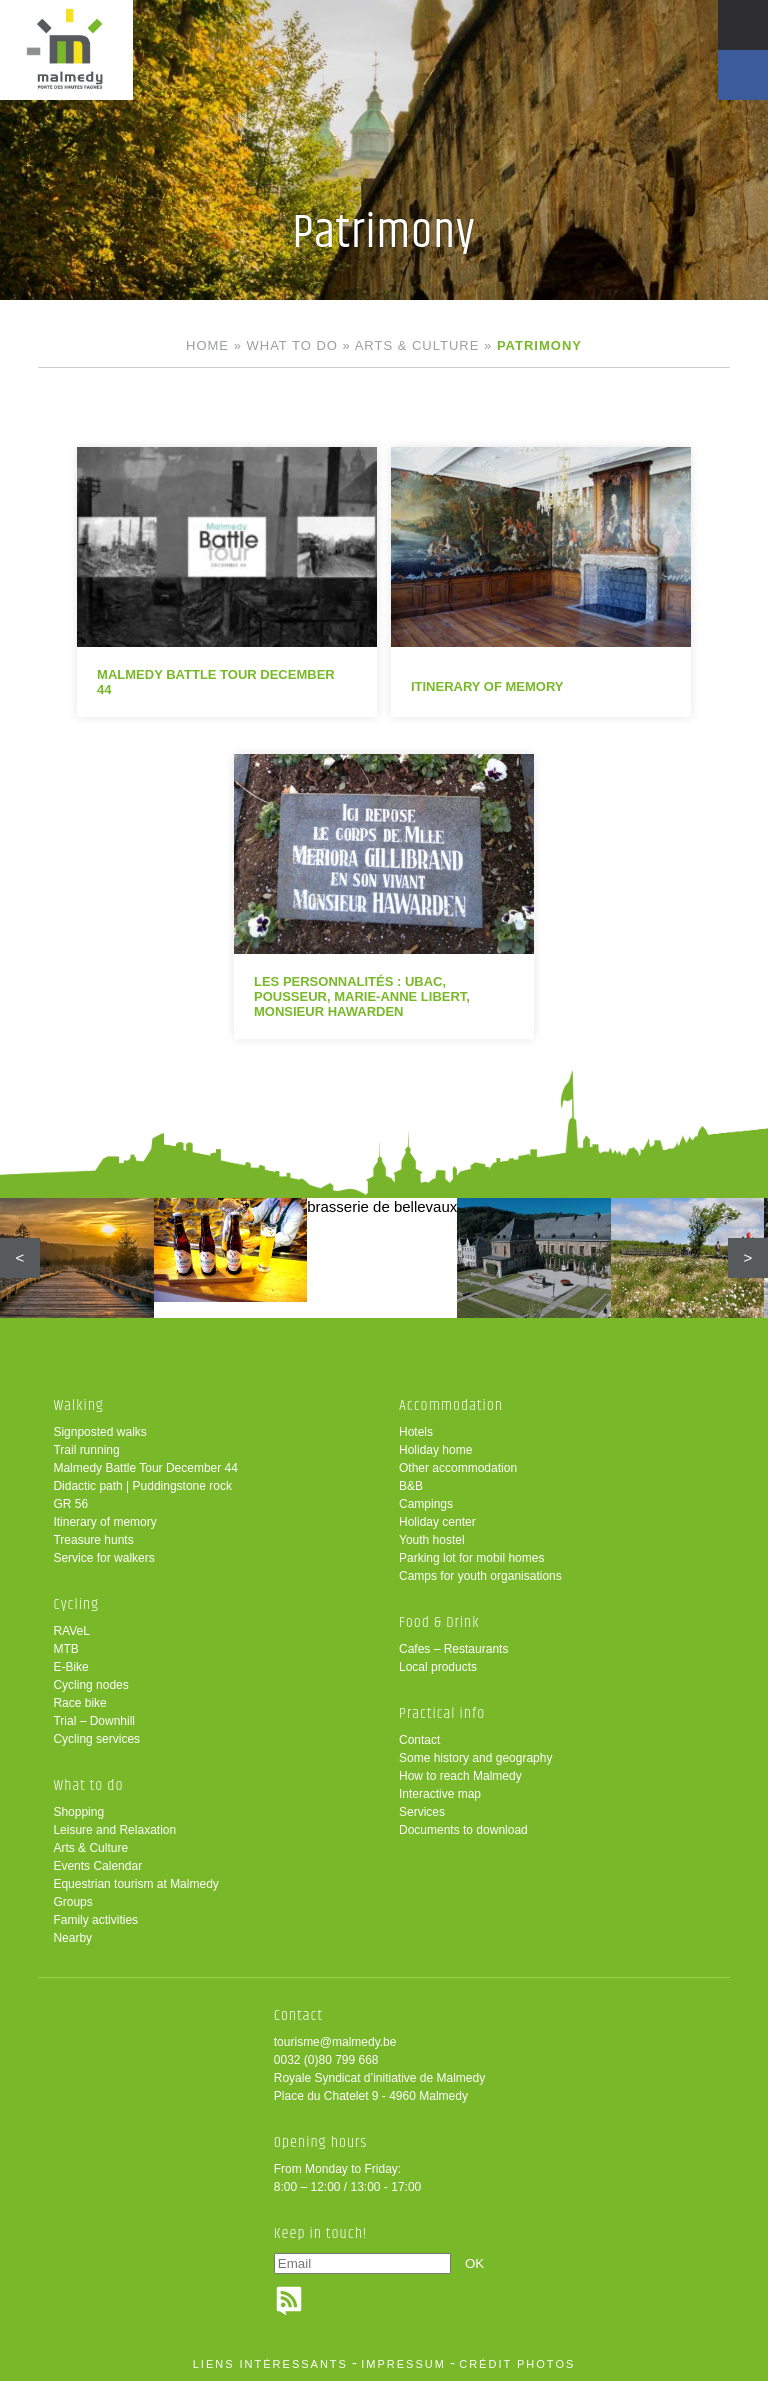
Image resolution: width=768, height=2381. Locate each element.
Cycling (76, 1604)
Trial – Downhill (94, 1721)
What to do (292, 345)
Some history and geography (475, 1758)
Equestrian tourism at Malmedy (135, 1884)
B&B (411, 1486)
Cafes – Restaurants (453, 1649)
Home (207, 345)
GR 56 (70, 1504)
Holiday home (435, 1450)
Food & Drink (439, 1622)
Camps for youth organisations (480, 1576)
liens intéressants (270, 2364)
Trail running (86, 1450)
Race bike (79, 1703)
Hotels (416, 1432)
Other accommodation (458, 1468)
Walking (78, 1405)
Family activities (95, 1920)
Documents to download (463, 1830)
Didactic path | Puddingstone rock (142, 1486)
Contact (419, 1740)
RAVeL (71, 1631)
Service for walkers (103, 1558)
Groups (72, 1902)
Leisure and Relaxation (114, 1830)
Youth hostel (432, 1540)
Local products (438, 1667)
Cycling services (96, 1739)
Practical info (442, 1713)
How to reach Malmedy (460, 1776)
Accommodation (451, 1405)
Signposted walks (99, 1432)
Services (422, 1812)
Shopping (78, 1812)
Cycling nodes (90, 1685)
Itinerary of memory (104, 1522)
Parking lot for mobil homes (471, 1558)
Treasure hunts (93, 1540)
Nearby (72, 1938)
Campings (426, 1504)
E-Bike (70, 1667)
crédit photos (517, 2364)
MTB (65, 1649)
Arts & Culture (417, 345)
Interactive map (440, 1794)
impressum (403, 2364)
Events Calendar (97, 1866)
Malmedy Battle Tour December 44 (145, 1468)
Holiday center (437, 1522)
